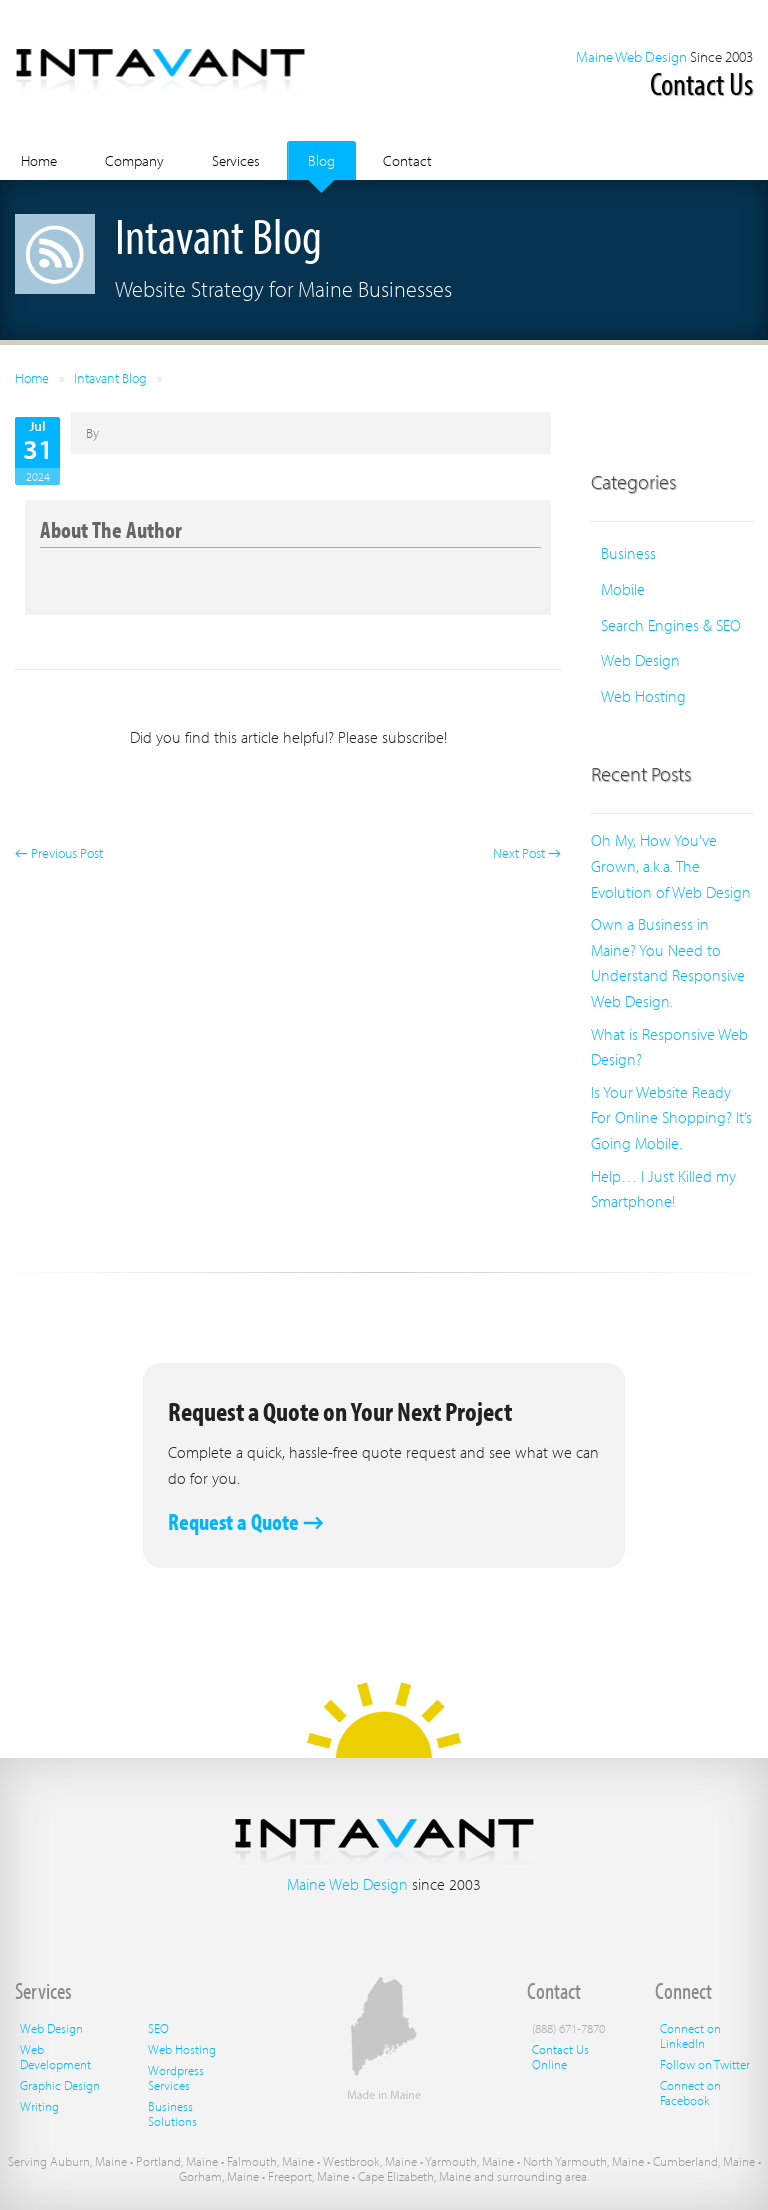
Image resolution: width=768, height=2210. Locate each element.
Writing (39, 2106)
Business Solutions (172, 2113)
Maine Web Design (631, 56)
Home (39, 160)
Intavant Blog (110, 378)
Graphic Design (60, 2085)
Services (236, 160)
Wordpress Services (176, 2077)
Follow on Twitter (705, 2064)
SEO (158, 2028)
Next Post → (527, 853)
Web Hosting (643, 696)
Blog (321, 160)
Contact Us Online (560, 2056)
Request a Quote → (246, 1521)
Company (134, 160)
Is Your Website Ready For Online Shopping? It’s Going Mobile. (671, 1117)
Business (628, 553)
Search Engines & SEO (671, 625)
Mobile (623, 589)
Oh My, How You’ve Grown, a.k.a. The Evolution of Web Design (671, 865)
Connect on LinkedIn (690, 2035)
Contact (407, 160)
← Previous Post (59, 853)
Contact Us (701, 83)
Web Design (640, 660)
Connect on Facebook (690, 2092)
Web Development (55, 2056)
